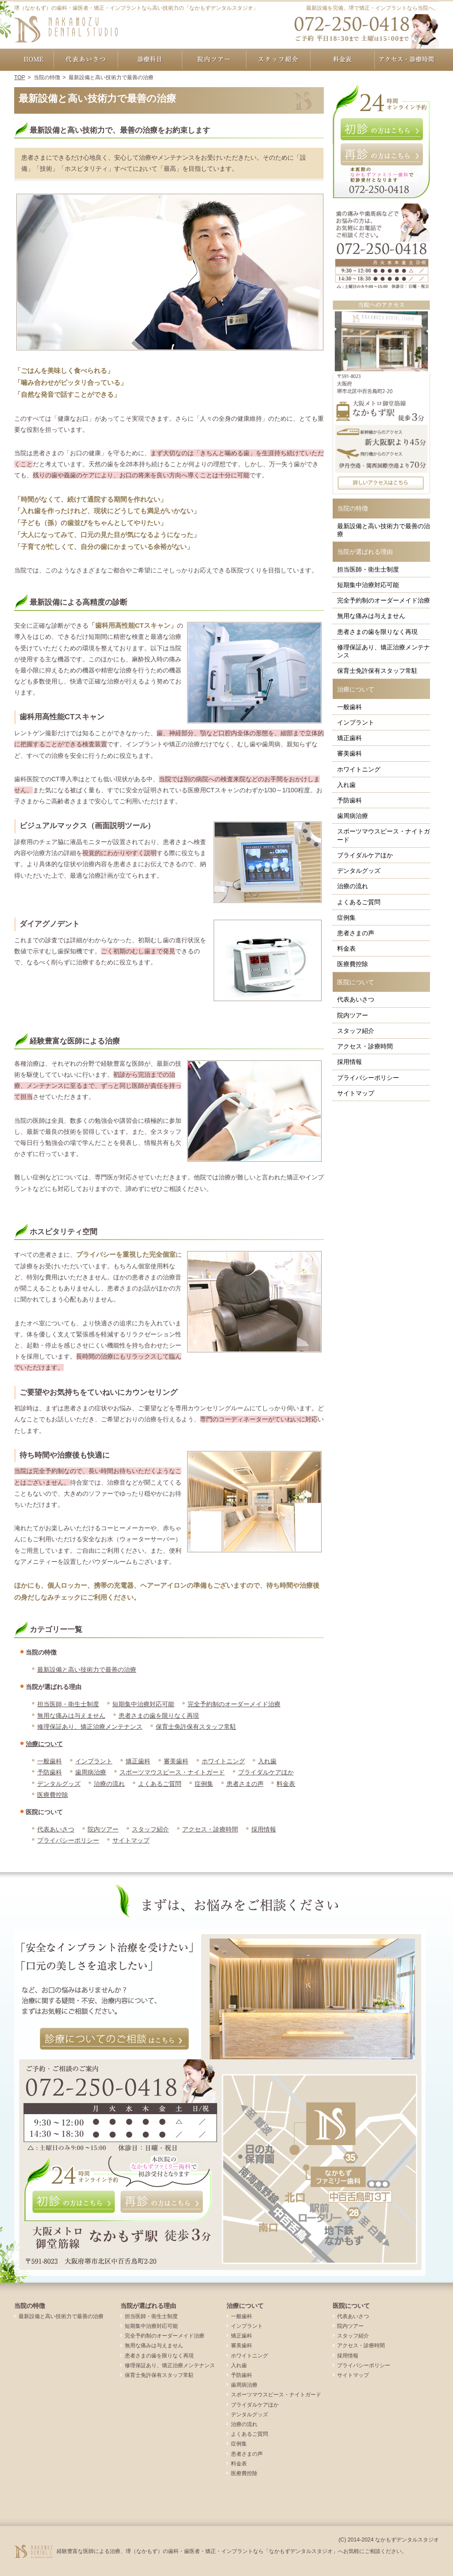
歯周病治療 (90, 1772)
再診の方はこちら (381, 154)
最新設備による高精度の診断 (78, 602)
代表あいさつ (55, 1829)
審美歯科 (176, 1761)
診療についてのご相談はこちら (114, 2039)
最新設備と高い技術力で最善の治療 (86, 1669)
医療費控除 (52, 1794)
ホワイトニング (223, 1761)
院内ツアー (103, 1829)
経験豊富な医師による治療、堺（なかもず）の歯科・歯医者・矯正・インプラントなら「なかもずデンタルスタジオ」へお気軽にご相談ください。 (232, 2551)
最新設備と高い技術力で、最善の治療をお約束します (120, 130)
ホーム (34, 60)
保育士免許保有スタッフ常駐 (196, 1726)
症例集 (204, 1783)
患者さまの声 (245, 1783)
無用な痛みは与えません (71, 1715)
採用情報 (263, 1829)
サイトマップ (131, 1840)
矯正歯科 (138, 1761)
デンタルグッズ (59, 1783)
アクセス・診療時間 (210, 1829)
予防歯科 (49, 1772)
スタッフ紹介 (150, 1829)
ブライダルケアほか (266, 1772)
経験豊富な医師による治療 (75, 1041)
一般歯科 (49, 1761)
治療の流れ (109, 1783)
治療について (44, 1743)
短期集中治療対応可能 (143, 1704)
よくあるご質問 (159, 1783)
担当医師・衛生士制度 (68, 1704)
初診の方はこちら (381, 129)
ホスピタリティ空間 (63, 1232)
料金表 (285, 1783)
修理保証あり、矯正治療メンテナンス (89, 1726)
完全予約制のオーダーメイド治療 (234, 1704)
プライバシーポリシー (68, 1840)
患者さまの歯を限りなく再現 (159, 1715)
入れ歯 (267, 1761)
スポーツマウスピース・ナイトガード (172, 1772)
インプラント (93, 1761)
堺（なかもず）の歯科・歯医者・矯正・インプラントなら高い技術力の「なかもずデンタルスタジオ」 (136, 8)
